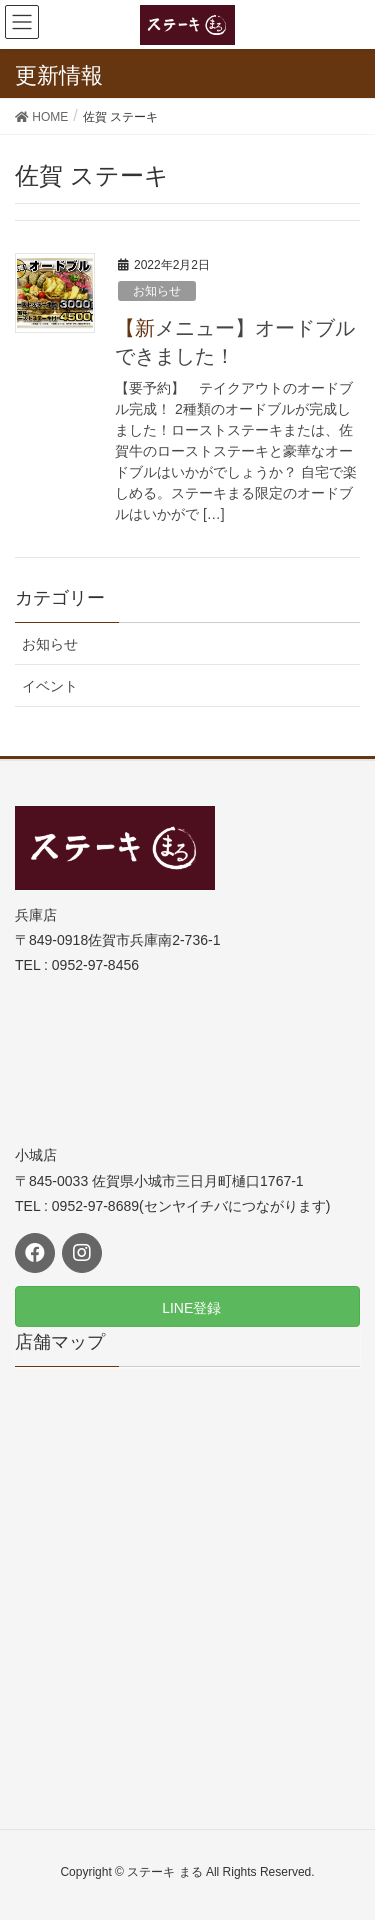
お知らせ (157, 291)
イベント (50, 686)
